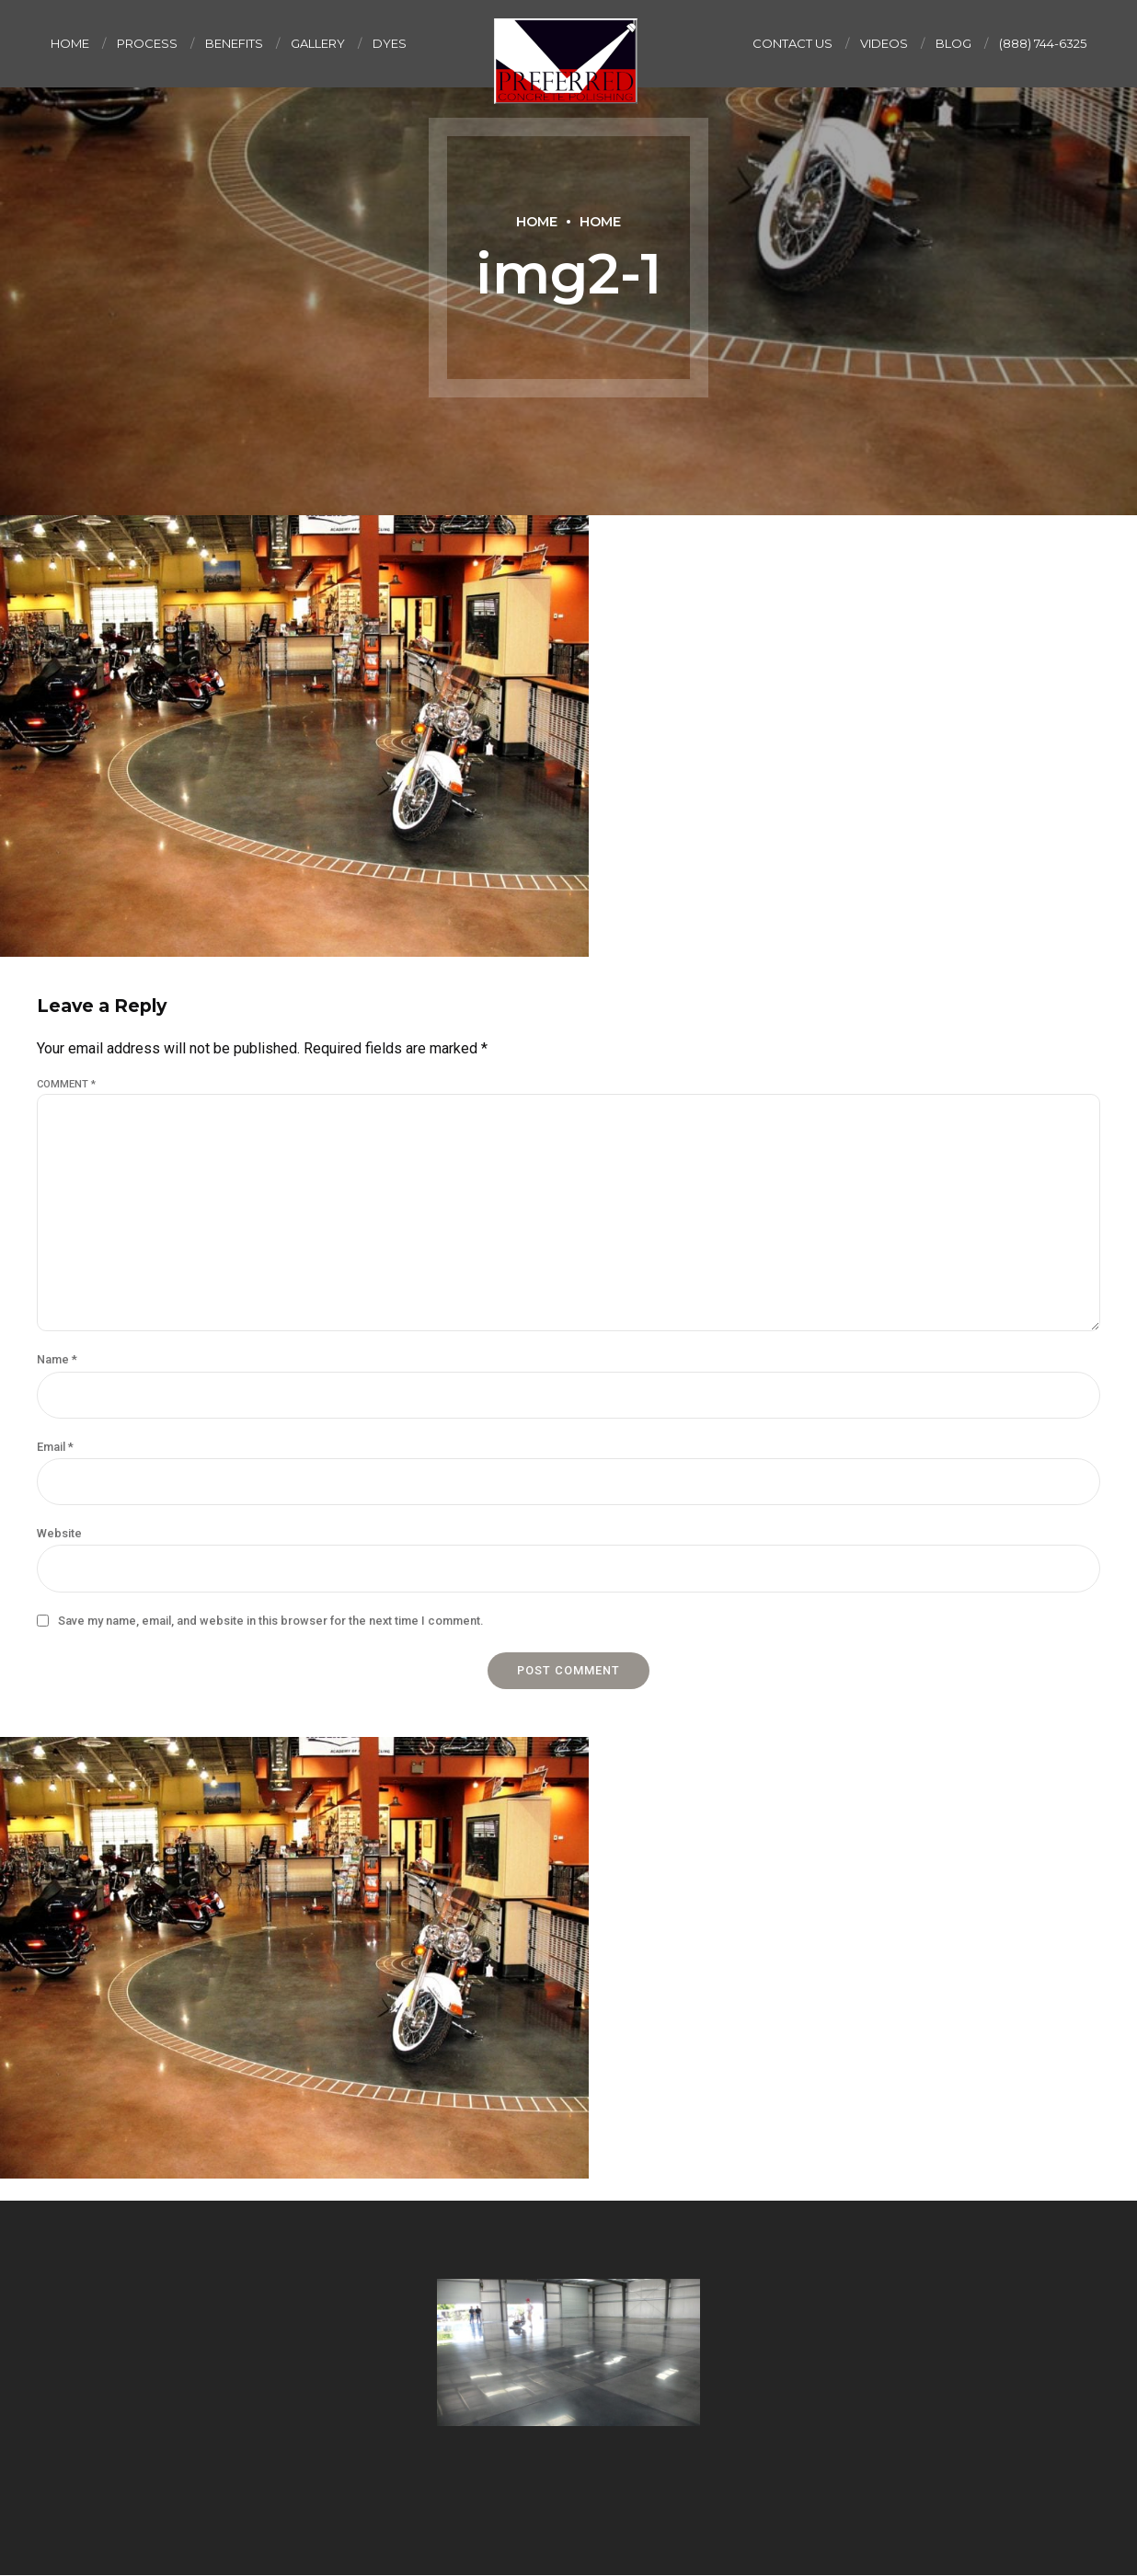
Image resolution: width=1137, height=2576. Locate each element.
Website (59, 1533)
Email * (55, 1447)
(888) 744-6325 (1042, 43)
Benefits (234, 43)
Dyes (390, 43)
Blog (953, 43)
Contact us (792, 43)
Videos (884, 43)
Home (70, 43)
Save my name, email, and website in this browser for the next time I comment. (270, 1620)
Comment (66, 1084)
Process (147, 43)
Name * (57, 1359)
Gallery (318, 43)
